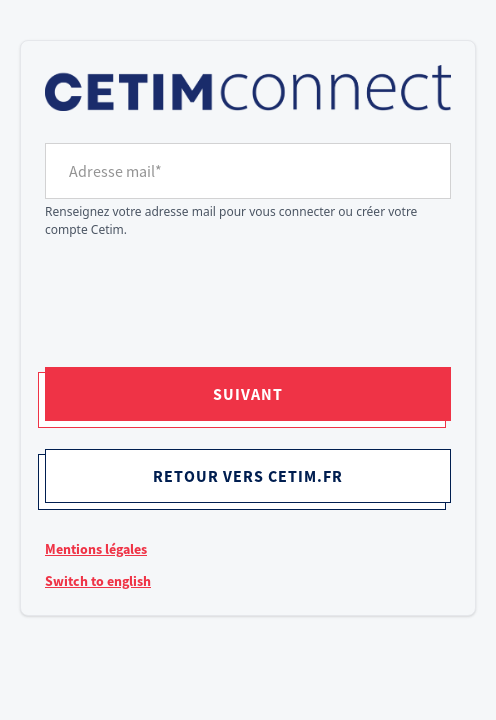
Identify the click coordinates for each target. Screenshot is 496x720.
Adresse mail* (115, 171)
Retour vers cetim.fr (248, 476)
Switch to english (98, 581)
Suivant (248, 394)
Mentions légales (96, 549)
